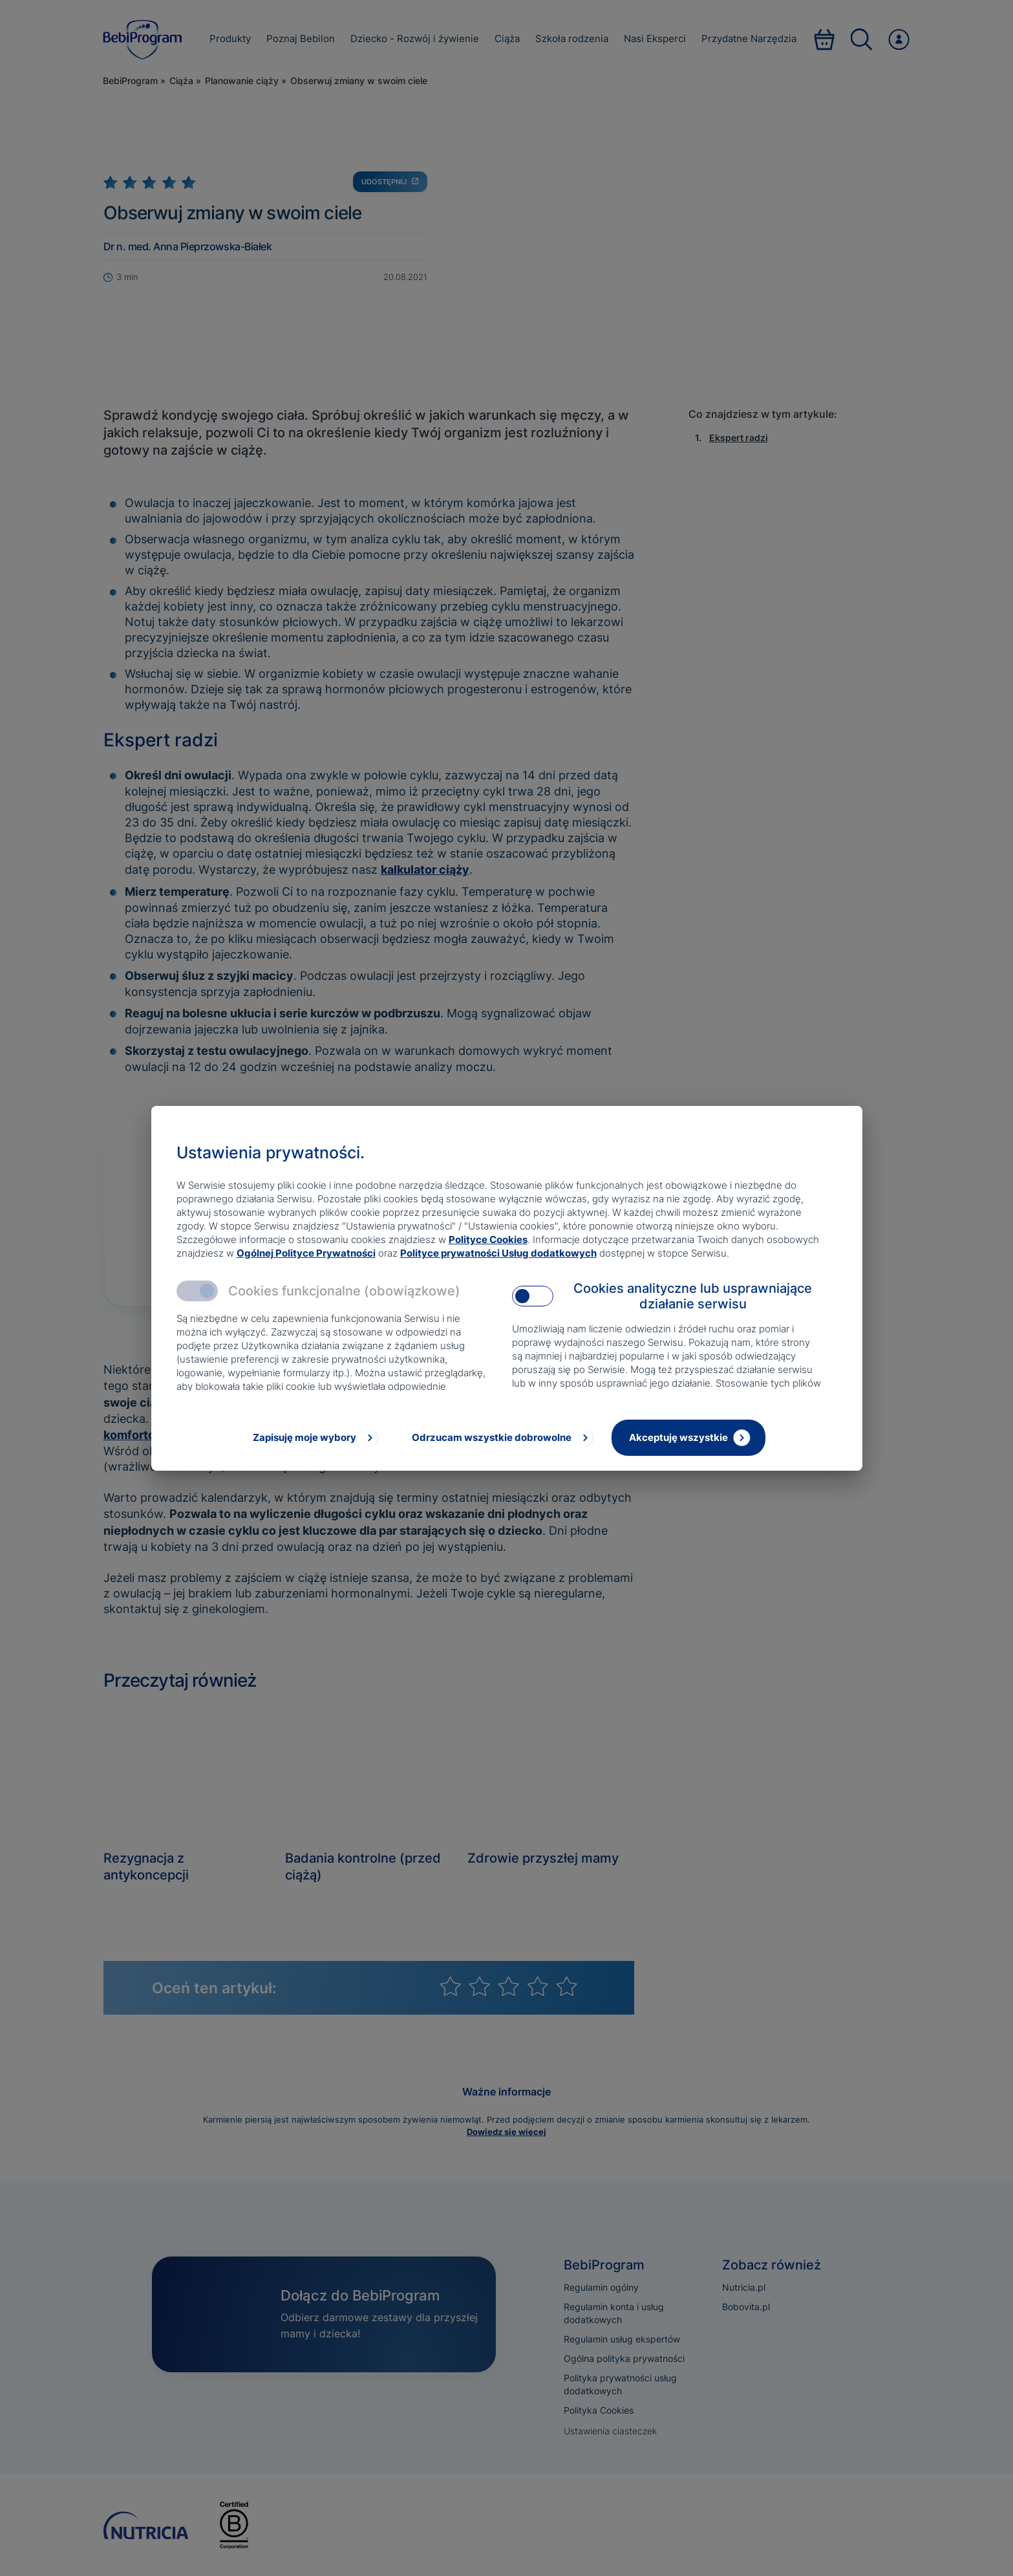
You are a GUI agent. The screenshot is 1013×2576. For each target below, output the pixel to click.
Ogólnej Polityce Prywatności (306, 1253)
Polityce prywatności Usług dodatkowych (498, 1253)
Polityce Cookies (488, 1239)
